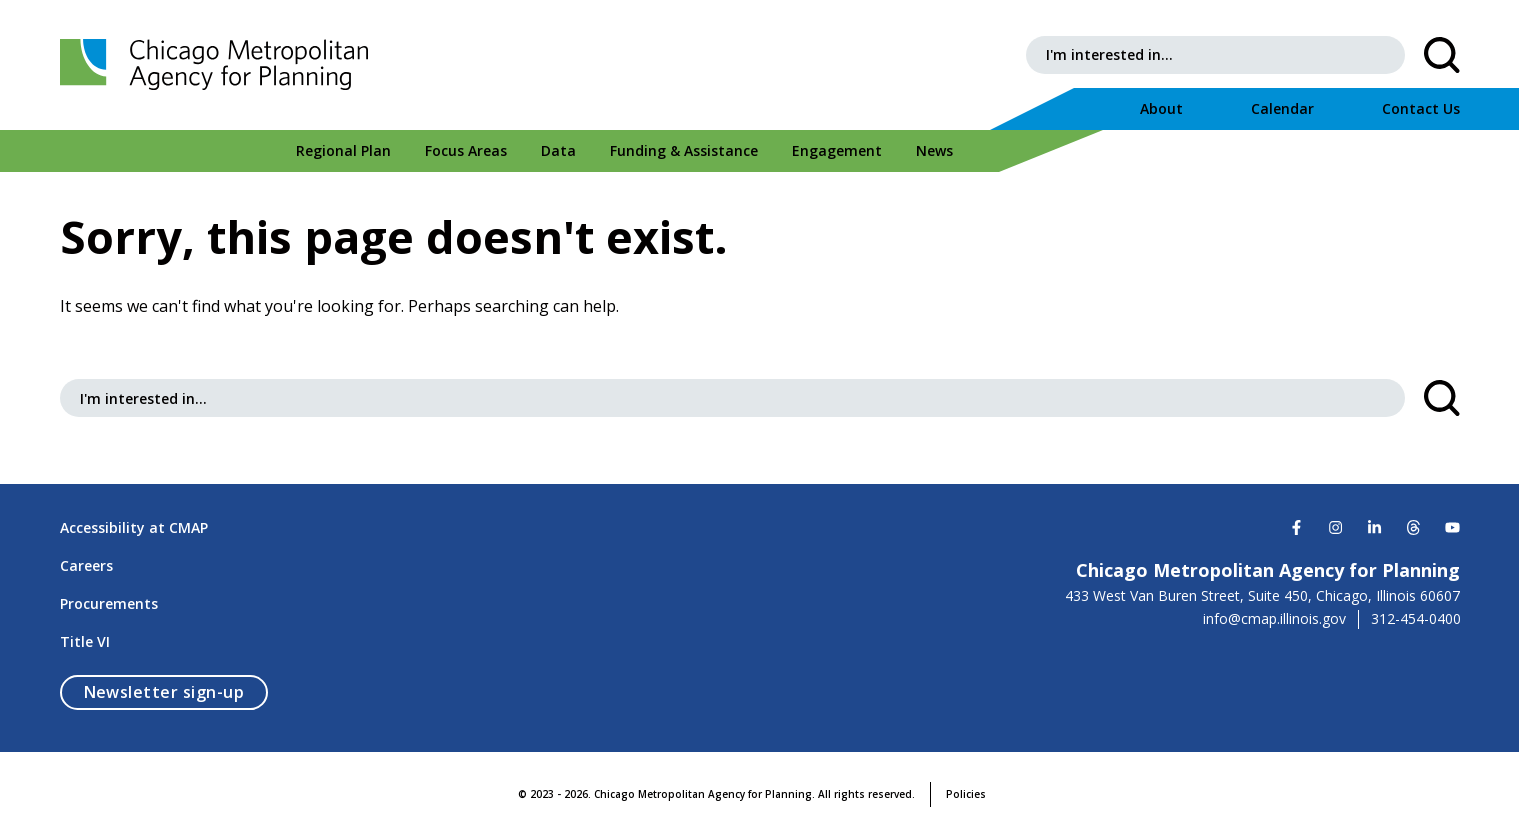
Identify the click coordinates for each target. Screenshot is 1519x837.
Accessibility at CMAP (134, 527)
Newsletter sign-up (176, 691)
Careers (86, 565)
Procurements (109, 603)
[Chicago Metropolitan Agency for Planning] (220, 65)
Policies (966, 794)
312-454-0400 (1416, 619)
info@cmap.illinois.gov (1274, 619)
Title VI (85, 641)
